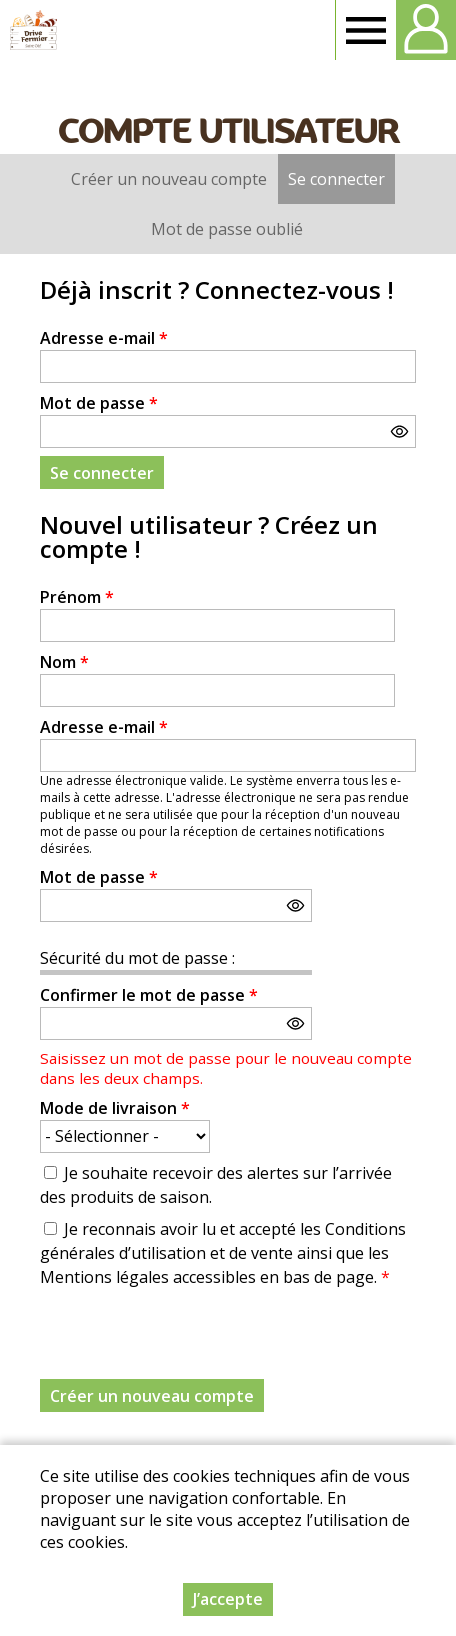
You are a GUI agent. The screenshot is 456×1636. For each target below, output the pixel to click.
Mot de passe (99, 403)
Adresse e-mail (104, 338)
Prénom (77, 597)
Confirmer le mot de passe (149, 995)
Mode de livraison (115, 1108)
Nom (64, 662)
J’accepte (228, 1599)
